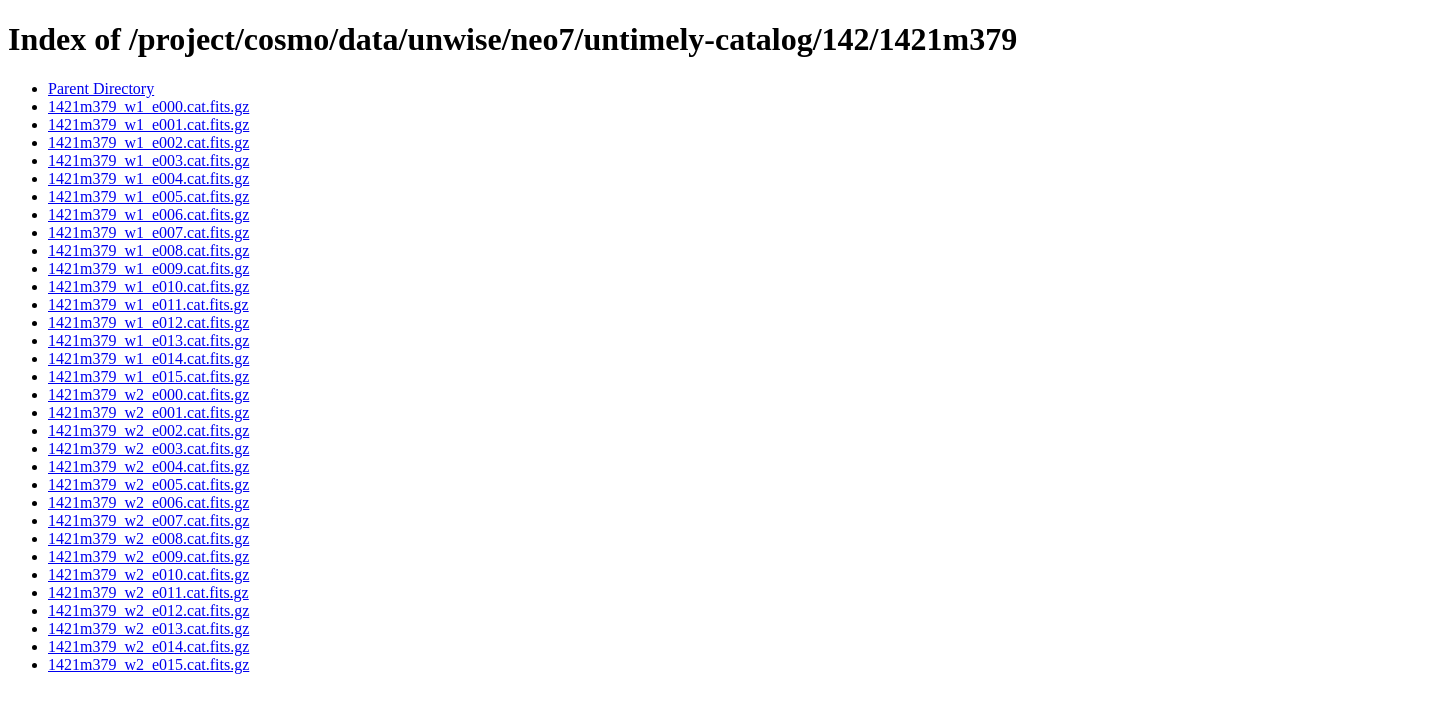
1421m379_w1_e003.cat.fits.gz (148, 160)
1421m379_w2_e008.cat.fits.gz (148, 538)
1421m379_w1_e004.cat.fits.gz (148, 178)
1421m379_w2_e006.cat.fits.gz (148, 502)
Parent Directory (101, 88)
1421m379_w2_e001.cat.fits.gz (148, 412)
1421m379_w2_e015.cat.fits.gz (148, 664)
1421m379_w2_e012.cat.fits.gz (148, 610)
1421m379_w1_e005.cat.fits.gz (148, 196)
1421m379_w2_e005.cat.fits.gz (148, 484)
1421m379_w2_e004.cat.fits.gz (148, 466)
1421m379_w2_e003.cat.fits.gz (148, 448)
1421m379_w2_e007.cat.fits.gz (148, 520)
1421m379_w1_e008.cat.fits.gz (148, 250)
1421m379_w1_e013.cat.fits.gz (148, 340)
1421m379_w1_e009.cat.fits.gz (148, 268)
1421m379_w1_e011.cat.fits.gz (148, 304)
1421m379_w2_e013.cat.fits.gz (148, 628)
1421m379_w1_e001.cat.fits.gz (148, 124)
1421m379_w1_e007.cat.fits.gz (148, 232)
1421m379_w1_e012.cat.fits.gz (148, 322)
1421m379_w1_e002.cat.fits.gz (148, 142)
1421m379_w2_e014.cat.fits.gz (148, 646)
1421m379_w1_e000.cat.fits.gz (148, 106)
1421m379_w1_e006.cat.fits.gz (148, 214)
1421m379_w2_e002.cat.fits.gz (148, 430)
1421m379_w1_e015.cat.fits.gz (148, 376)
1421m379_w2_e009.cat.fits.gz (148, 556)
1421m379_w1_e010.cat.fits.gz (148, 286)
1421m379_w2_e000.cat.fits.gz (148, 394)
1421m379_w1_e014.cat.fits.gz (148, 358)
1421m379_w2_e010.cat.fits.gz (148, 574)
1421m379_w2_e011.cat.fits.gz (148, 592)
